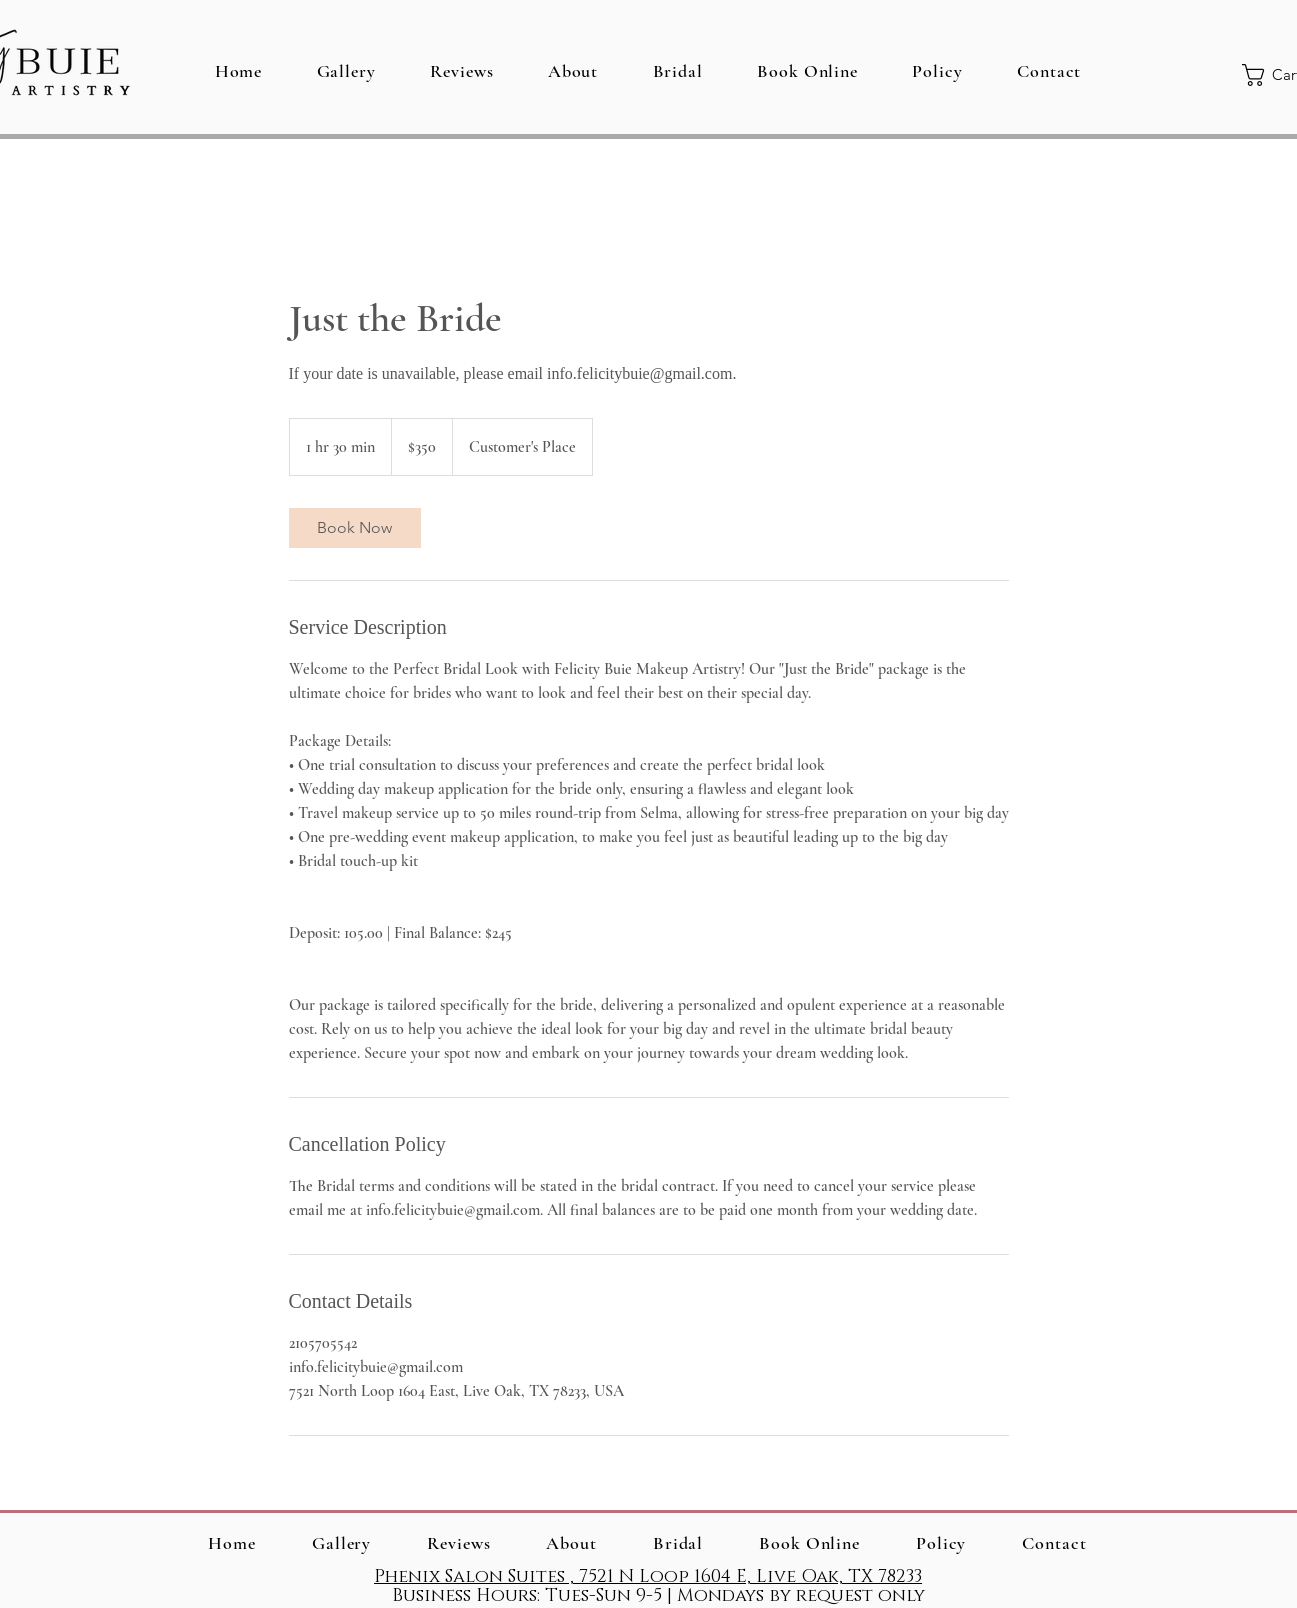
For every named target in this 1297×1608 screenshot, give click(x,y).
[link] (355, 528)
